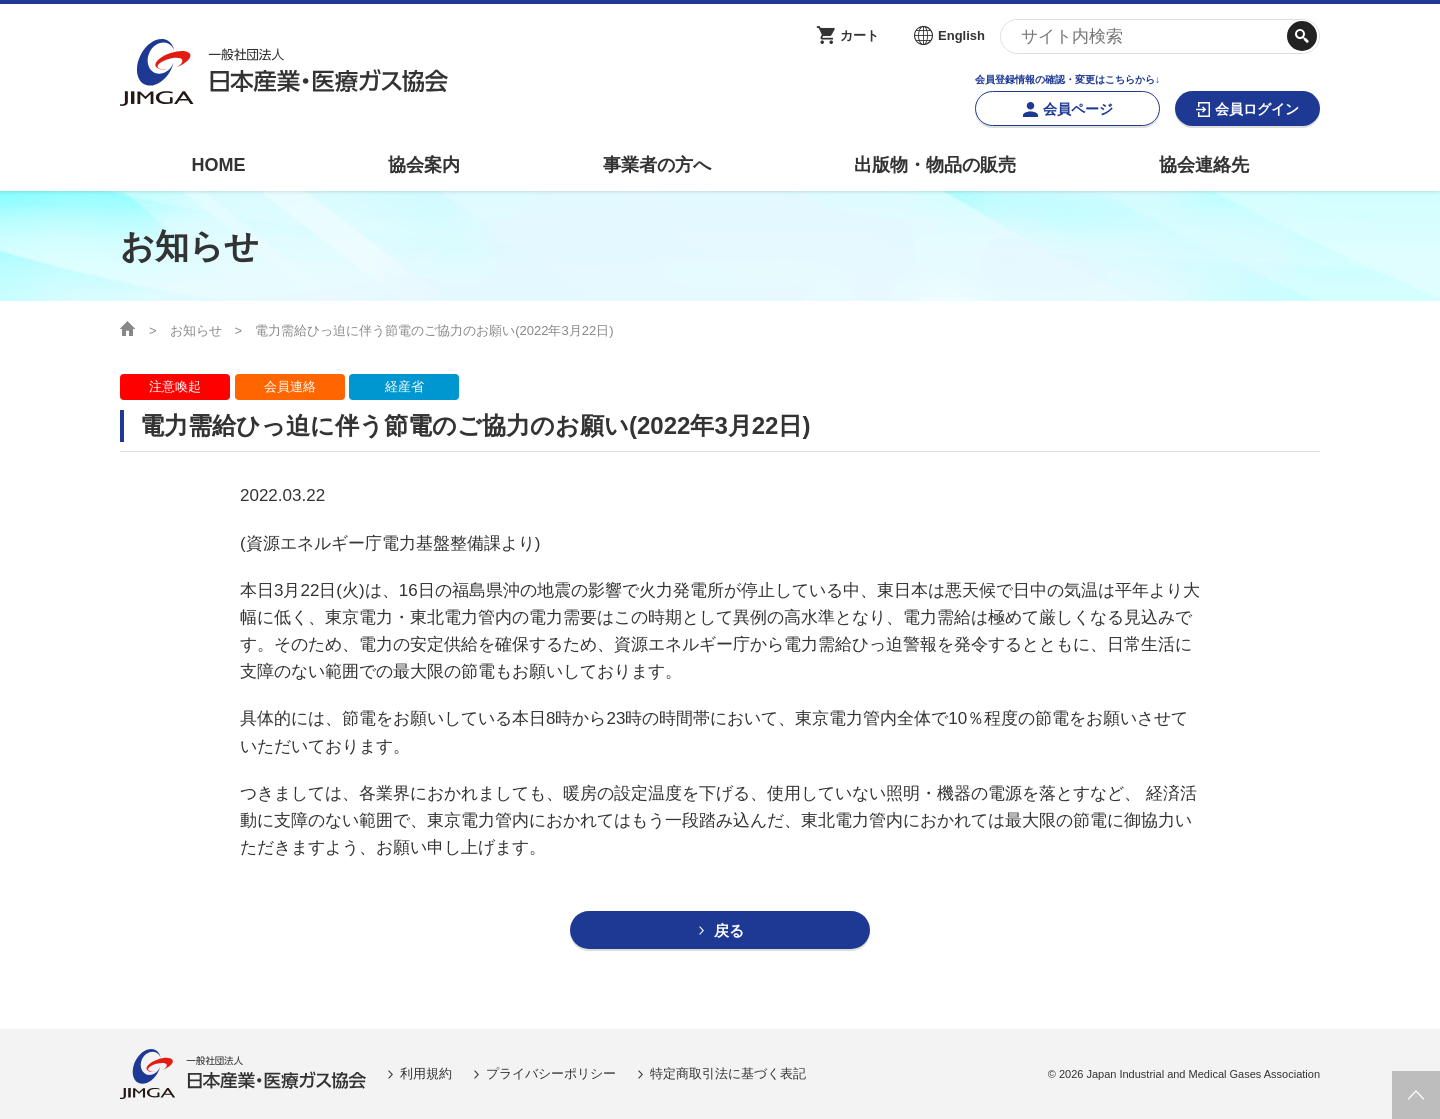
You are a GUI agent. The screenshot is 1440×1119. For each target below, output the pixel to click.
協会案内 (424, 165)
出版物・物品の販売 (935, 165)
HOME (218, 165)
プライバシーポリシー (551, 1073)
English (961, 35)
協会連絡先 (1204, 165)
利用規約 (426, 1073)
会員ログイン (1257, 109)
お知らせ (196, 330)
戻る (729, 930)
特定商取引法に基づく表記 (728, 1073)
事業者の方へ (657, 165)
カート (859, 35)
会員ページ (1078, 109)
